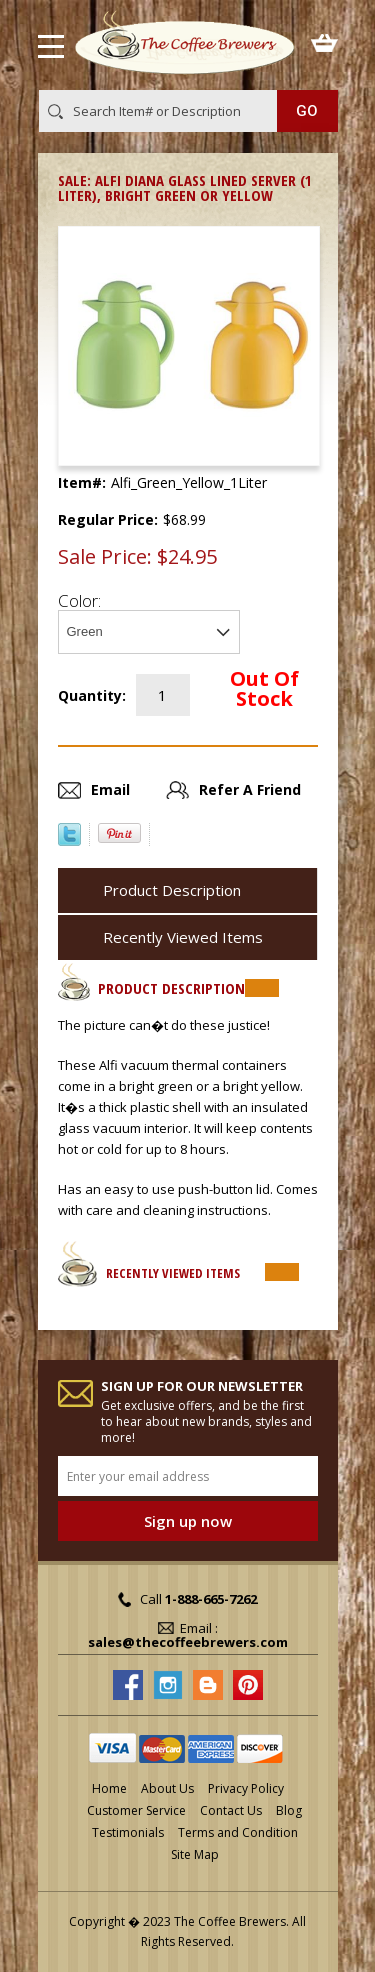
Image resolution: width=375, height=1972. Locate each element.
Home (109, 1788)
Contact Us (231, 1810)
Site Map (195, 1854)
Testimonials (128, 1832)
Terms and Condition (238, 1832)
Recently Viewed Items (183, 937)
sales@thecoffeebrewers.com (188, 1642)
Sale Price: (105, 557)
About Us (167, 1788)
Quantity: (92, 695)
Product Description (172, 890)
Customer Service (136, 1810)
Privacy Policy (246, 1788)
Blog (289, 1810)
